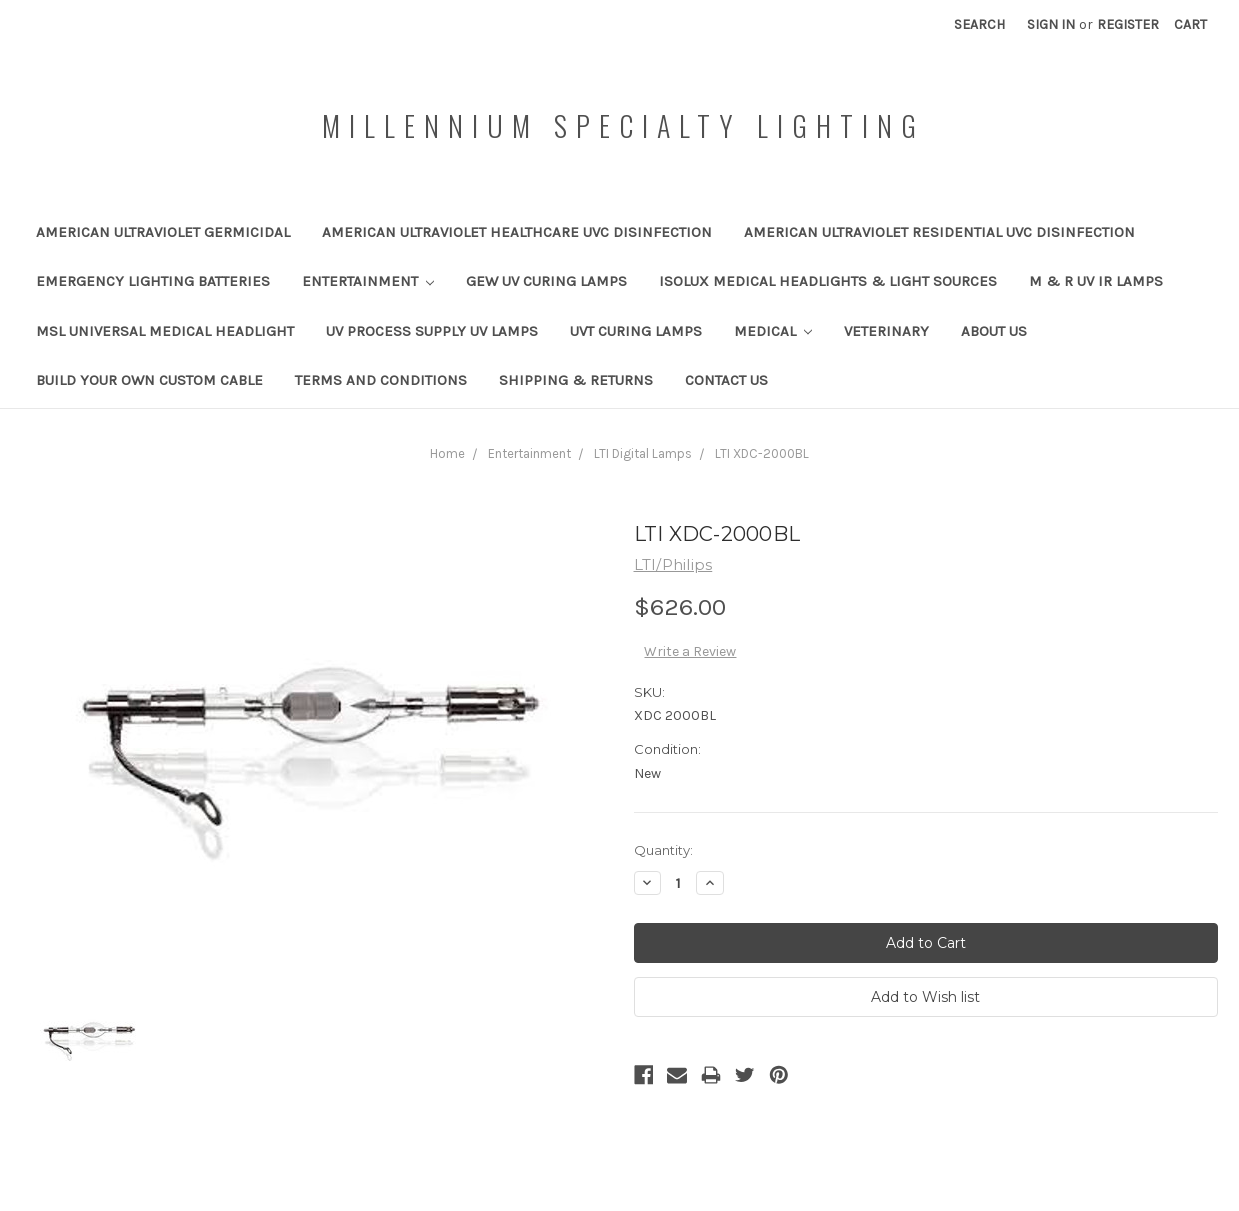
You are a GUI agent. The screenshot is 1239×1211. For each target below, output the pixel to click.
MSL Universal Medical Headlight (165, 331)
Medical (773, 331)
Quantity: (663, 850)
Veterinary (886, 331)
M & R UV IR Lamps (1096, 281)
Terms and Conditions (381, 380)
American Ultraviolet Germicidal (163, 232)
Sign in (1051, 24)
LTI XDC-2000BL (762, 453)
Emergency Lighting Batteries (153, 281)
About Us (994, 331)
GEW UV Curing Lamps (546, 281)
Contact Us (726, 380)
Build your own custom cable (149, 380)
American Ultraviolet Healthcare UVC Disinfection (517, 232)
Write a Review (690, 651)
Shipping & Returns (576, 380)
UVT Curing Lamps (636, 331)
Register (1128, 24)
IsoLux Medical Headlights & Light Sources (828, 281)
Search (979, 24)
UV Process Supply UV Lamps (432, 331)
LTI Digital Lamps (643, 453)
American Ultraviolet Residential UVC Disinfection (939, 232)
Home (447, 453)
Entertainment (368, 281)
